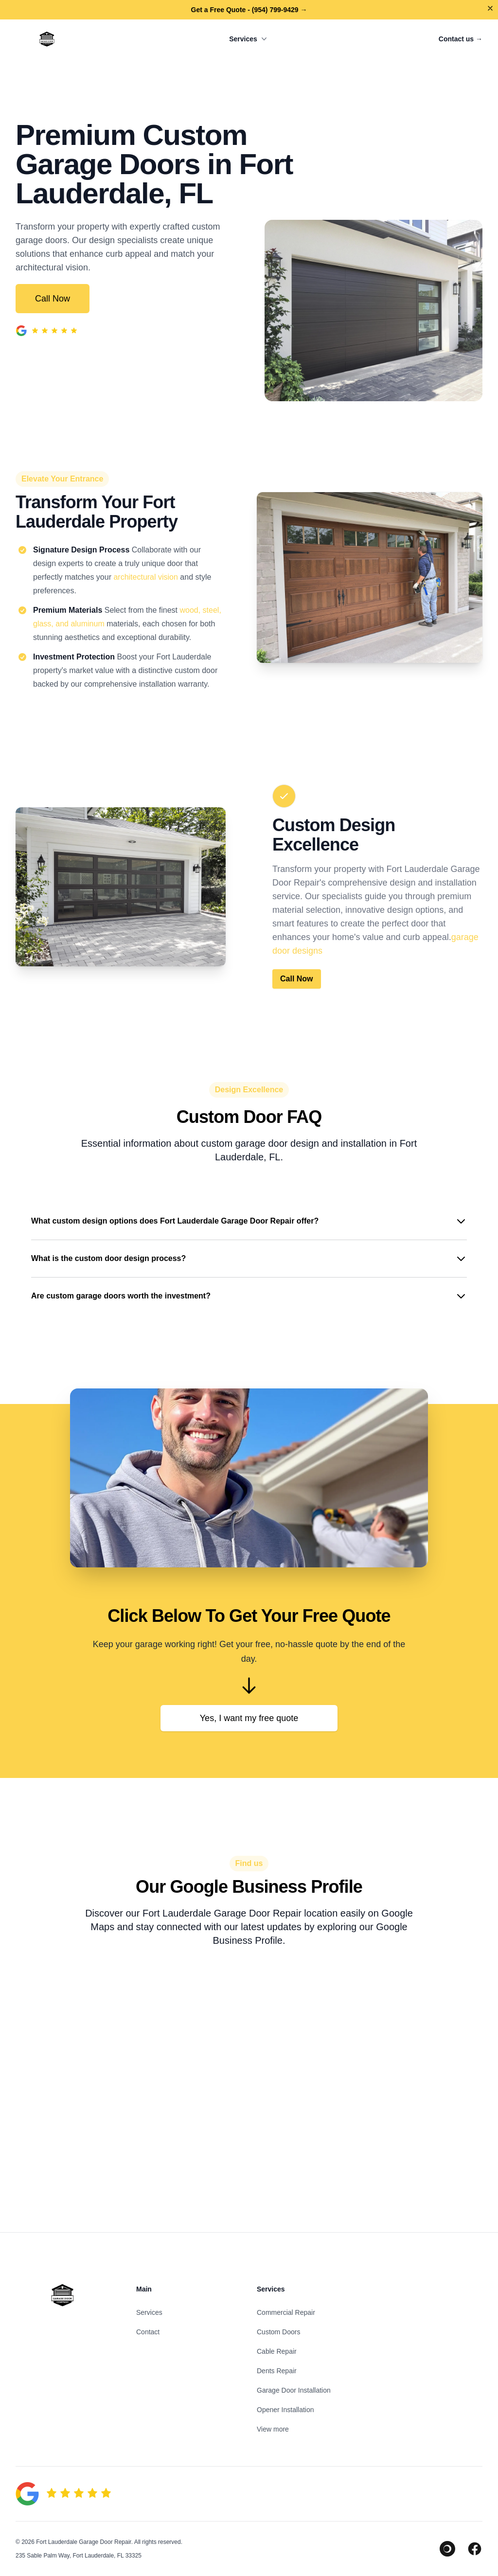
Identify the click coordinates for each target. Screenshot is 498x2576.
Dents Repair (277, 2371)
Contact (148, 2332)
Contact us (460, 39)
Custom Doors (278, 2332)
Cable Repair (277, 2351)
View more (273, 2429)
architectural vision (145, 577)
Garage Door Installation (294, 2390)
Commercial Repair (286, 2312)
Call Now (52, 298)
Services (249, 39)
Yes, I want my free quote (249, 1718)
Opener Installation (285, 2410)
